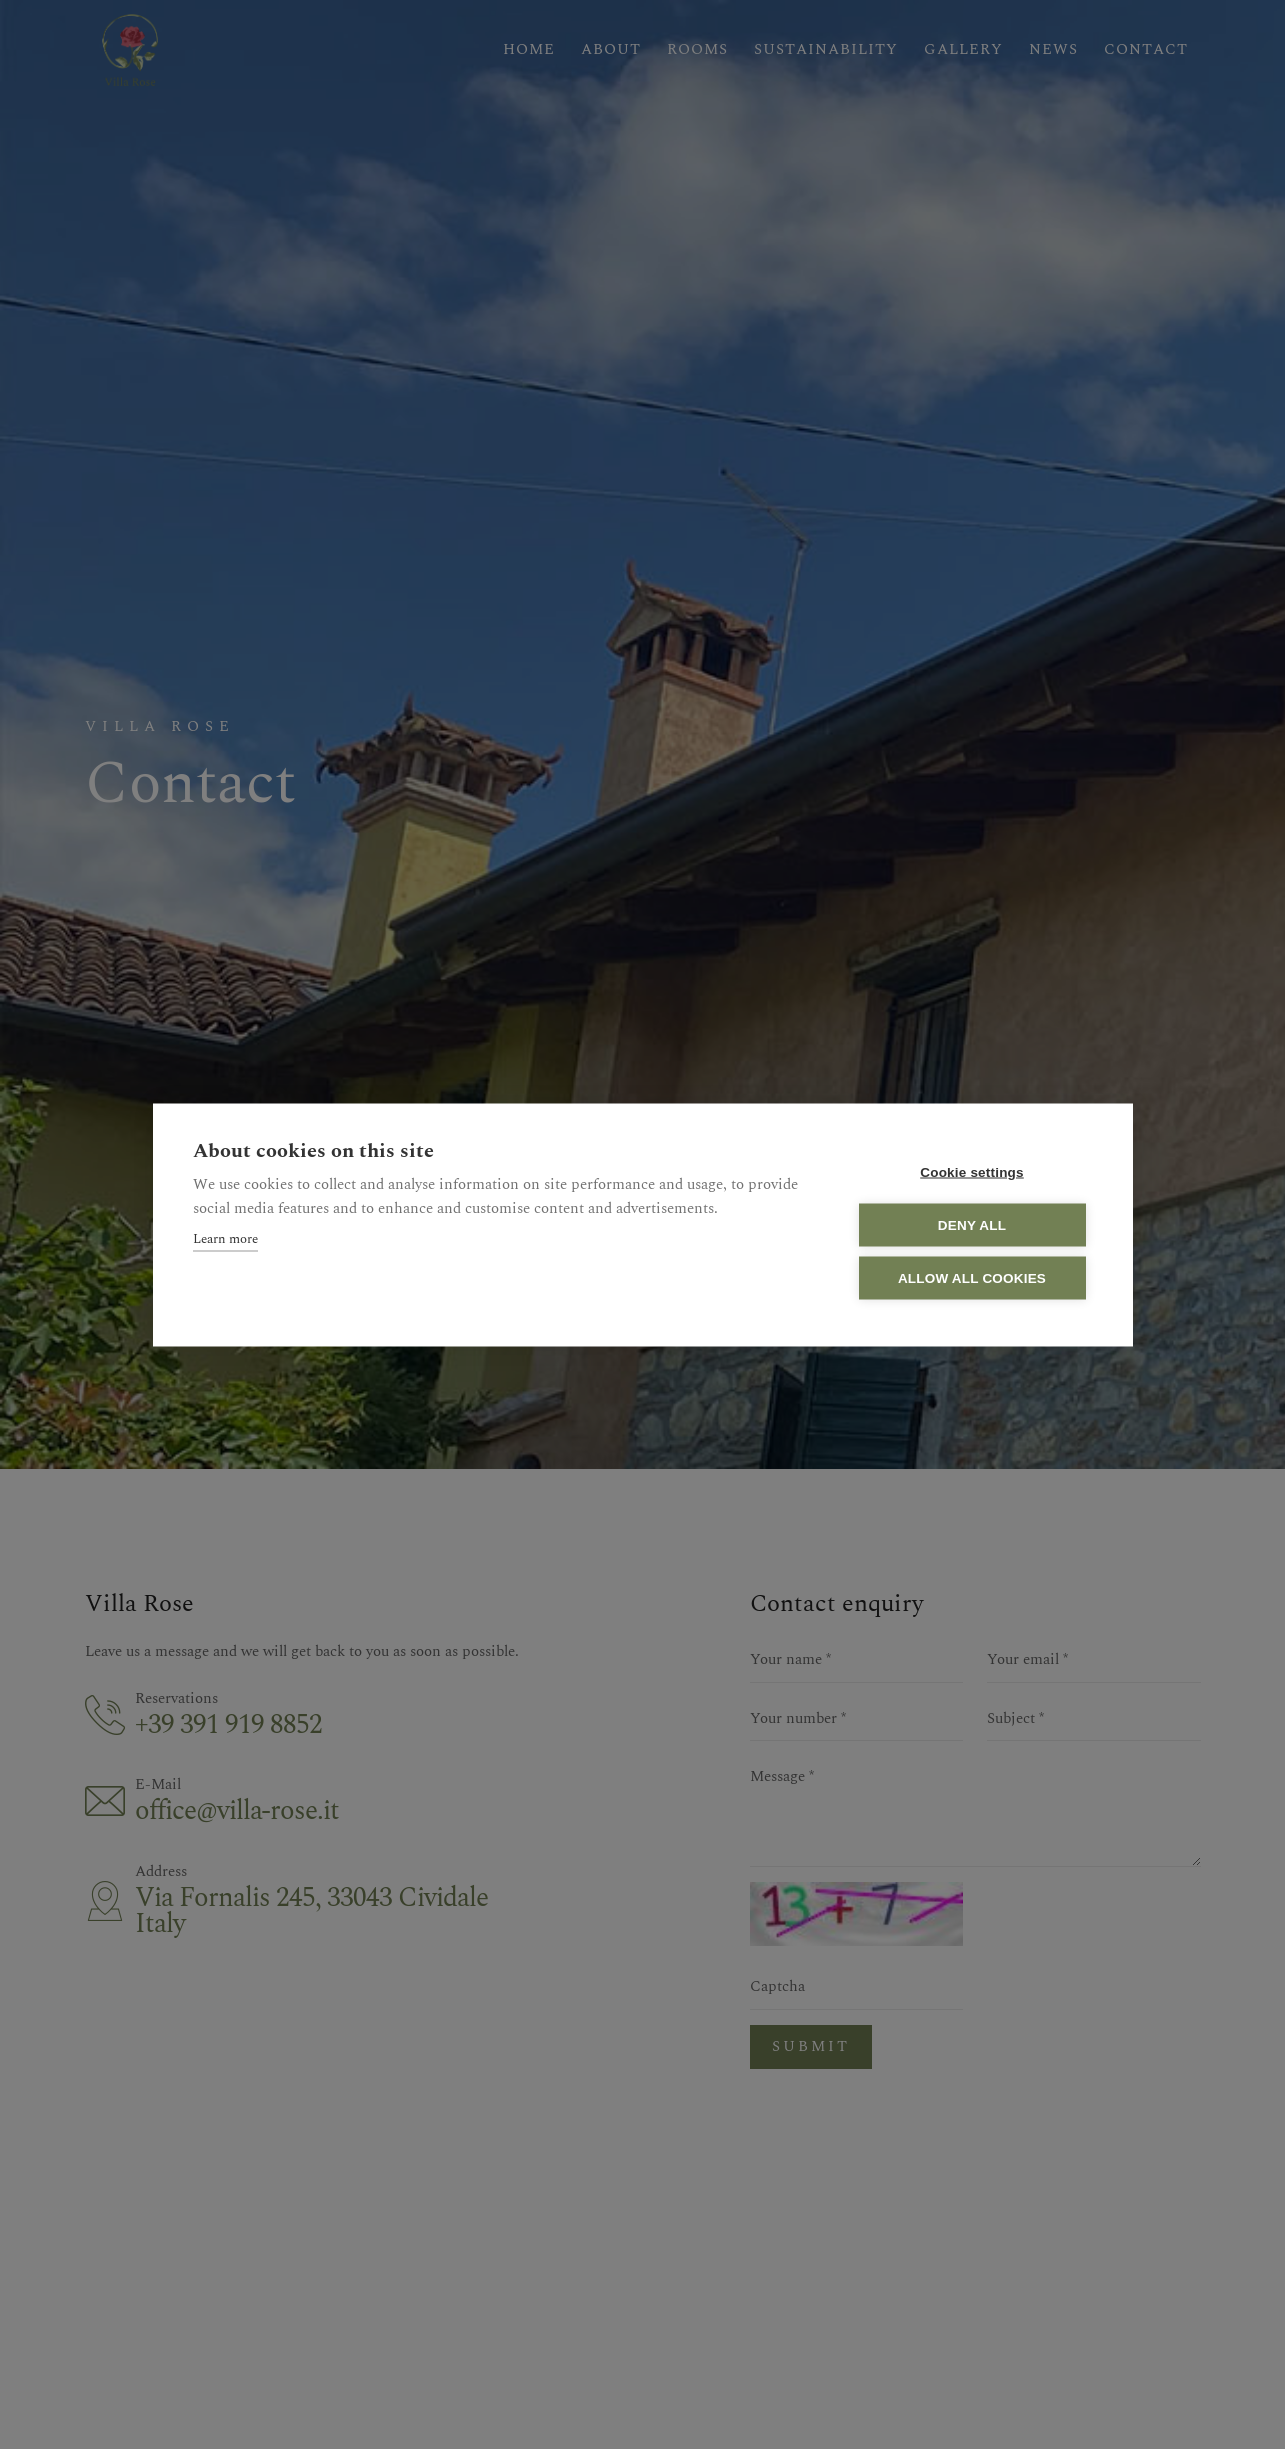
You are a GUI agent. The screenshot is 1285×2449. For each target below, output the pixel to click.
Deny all (972, 1224)
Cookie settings (972, 1171)
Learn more (225, 1238)
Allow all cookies (972, 1277)
